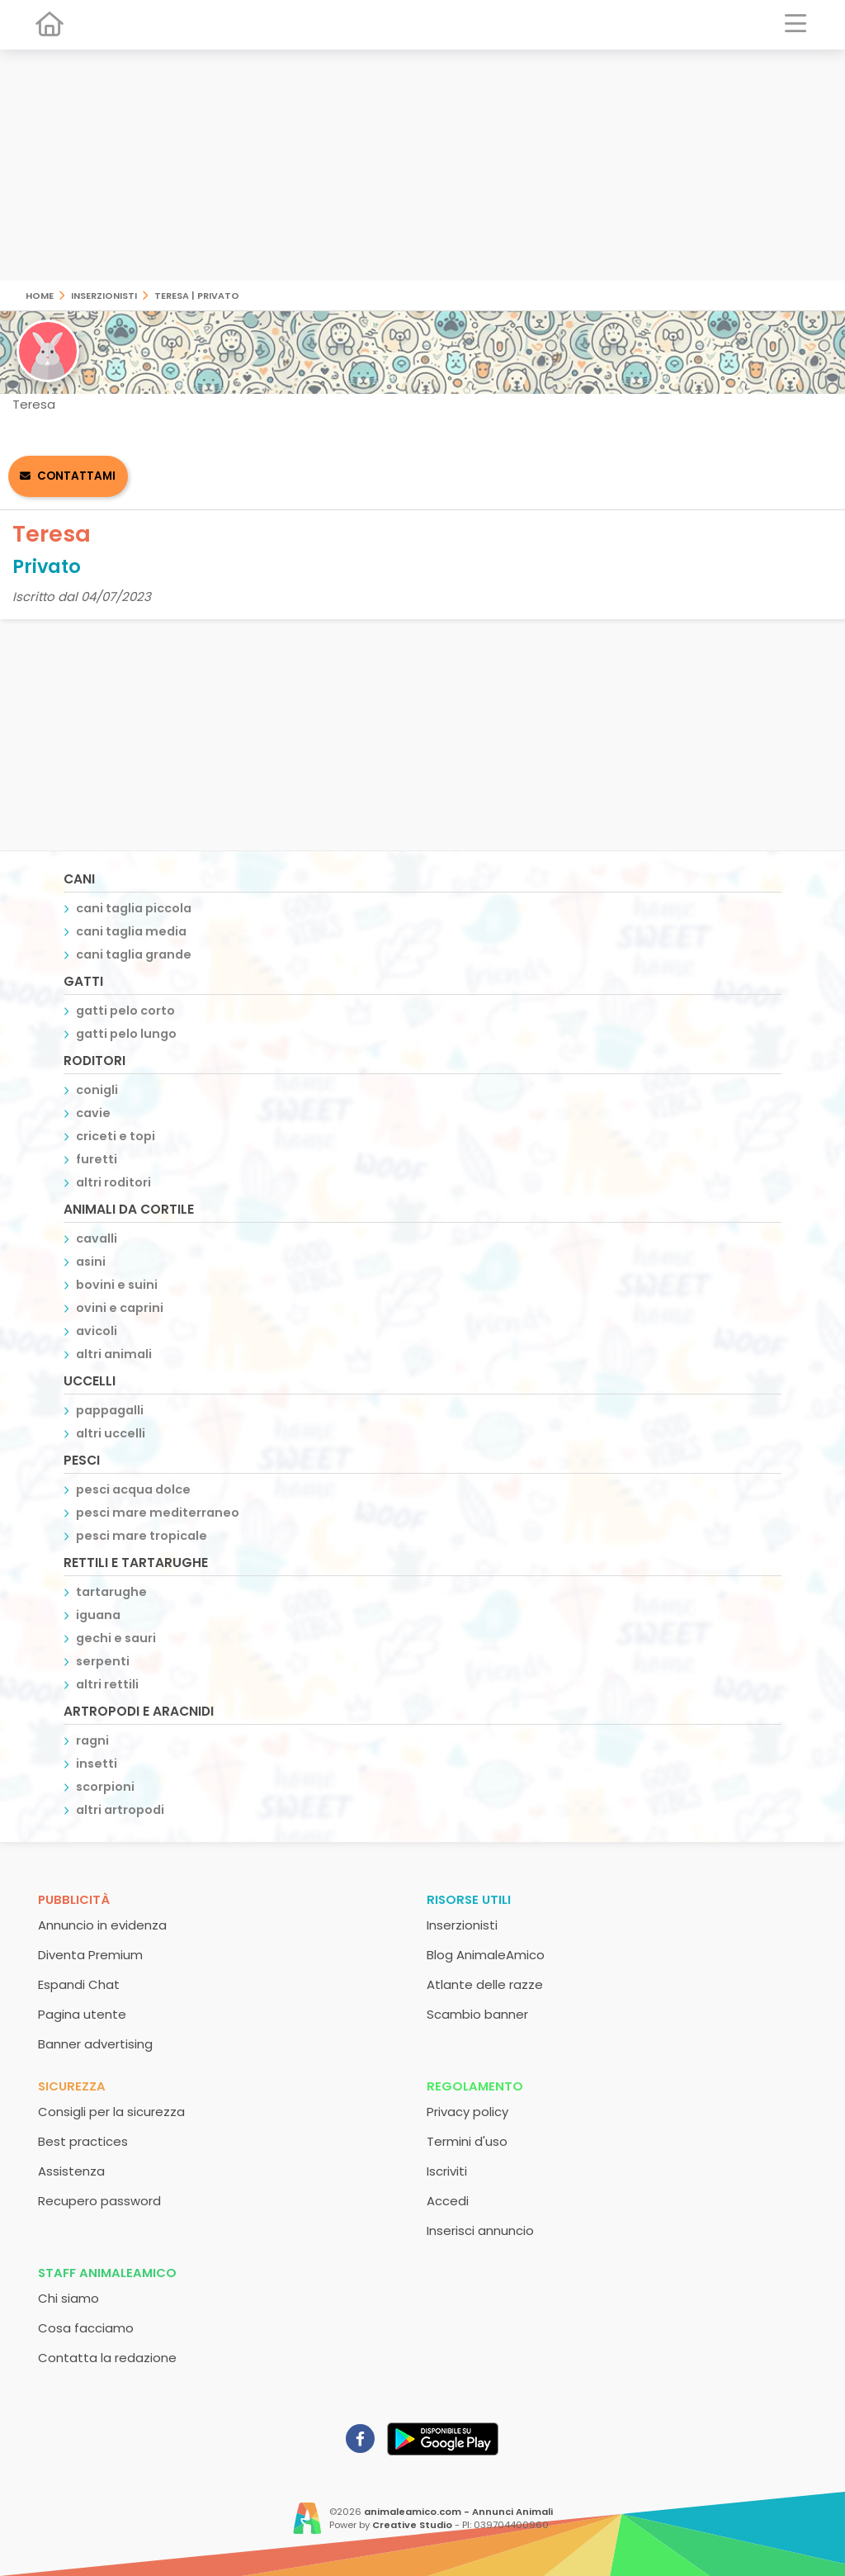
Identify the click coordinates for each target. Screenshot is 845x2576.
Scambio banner (477, 2014)
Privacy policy (467, 2111)
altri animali (114, 1354)
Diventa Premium (90, 1954)
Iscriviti (447, 2171)
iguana (98, 1615)
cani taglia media (131, 931)
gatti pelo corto (125, 1010)
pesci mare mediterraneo (157, 1512)
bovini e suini (117, 1284)
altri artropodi (120, 1810)
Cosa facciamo (86, 2328)
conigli (97, 1090)
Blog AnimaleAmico (486, 1954)
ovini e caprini (119, 1308)
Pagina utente (82, 2014)
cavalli (96, 1238)
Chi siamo (68, 2298)
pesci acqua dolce (133, 1489)
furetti (96, 1159)
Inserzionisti (104, 294)
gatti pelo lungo (126, 1033)
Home (40, 294)
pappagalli (110, 1410)
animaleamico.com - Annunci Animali (458, 2511)
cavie (93, 1113)
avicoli (96, 1331)
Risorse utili (469, 1899)
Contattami (76, 476)
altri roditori (113, 1182)
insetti (96, 1763)
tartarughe (111, 1592)
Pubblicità (74, 1899)
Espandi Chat (79, 1984)
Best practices (83, 2141)
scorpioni (105, 1786)
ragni (92, 1740)
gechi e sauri (116, 1638)
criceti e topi (115, 1136)
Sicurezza (72, 2086)
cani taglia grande (133, 954)
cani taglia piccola (133, 908)
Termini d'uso (467, 2141)
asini (91, 1261)
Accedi (448, 2200)
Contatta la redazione (107, 2357)
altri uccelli (110, 1433)
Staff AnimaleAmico (107, 2272)
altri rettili (107, 1684)
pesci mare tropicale (141, 1535)
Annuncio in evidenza (102, 1925)
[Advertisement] (422, 165)
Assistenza (71, 2171)
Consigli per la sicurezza (111, 2111)
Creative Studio (412, 2524)
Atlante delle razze (485, 1984)
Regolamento (475, 2086)
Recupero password (99, 2200)
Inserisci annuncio (480, 2230)
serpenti (103, 1661)
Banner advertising (95, 2044)
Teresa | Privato (196, 294)
